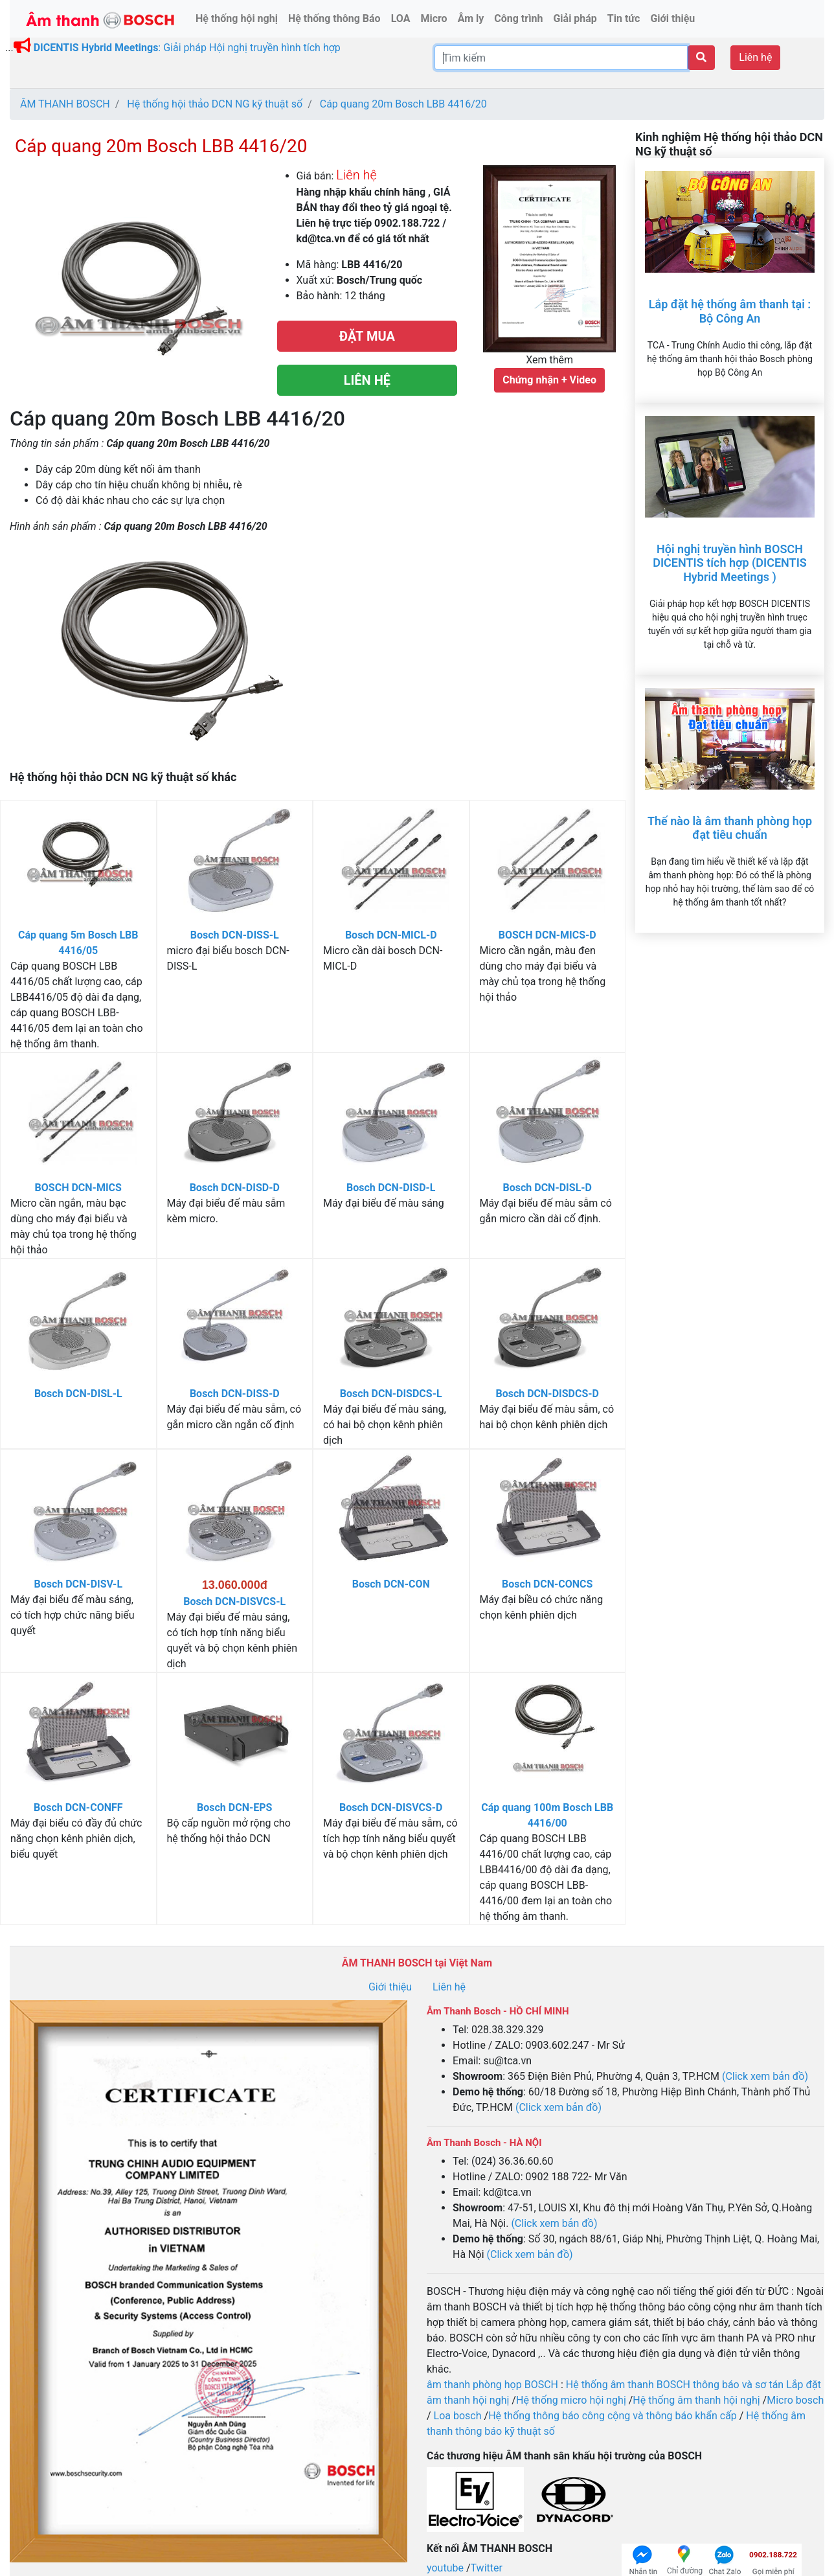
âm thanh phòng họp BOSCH (492, 2384)
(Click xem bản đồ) (765, 2076)
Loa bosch (458, 2416)
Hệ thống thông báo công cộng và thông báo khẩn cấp (612, 2416)
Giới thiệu (390, 1987)
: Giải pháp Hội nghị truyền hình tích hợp (187, 47)
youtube (446, 2568)
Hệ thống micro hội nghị (571, 2400)
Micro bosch (795, 2400)
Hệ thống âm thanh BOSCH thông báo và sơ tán (676, 2384)
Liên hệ (755, 57)
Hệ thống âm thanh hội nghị (696, 2400)
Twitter (486, 2568)
